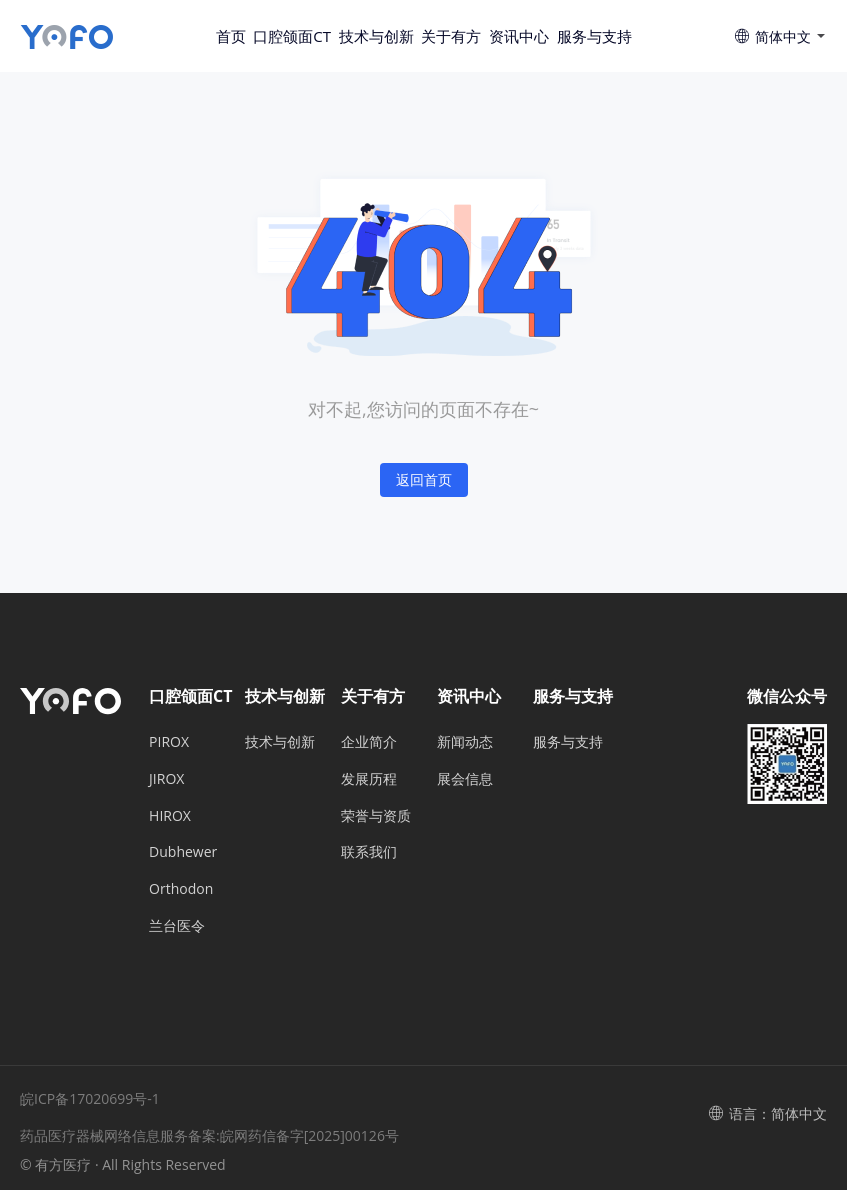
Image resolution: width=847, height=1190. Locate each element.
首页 (231, 36)
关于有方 (451, 36)
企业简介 (369, 741)
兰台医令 (177, 925)
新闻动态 (465, 741)
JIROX (166, 778)
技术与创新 (376, 36)
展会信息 (465, 778)
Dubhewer (183, 851)
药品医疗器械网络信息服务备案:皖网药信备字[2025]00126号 (209, 1135)
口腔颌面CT (292, 36)
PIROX (169, 741)
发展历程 (369, 778)
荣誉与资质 (376, 815)
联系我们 (369, 851)
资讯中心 (519, 36)
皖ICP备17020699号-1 (90, 1098)
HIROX (170, 815)
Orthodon (181, 888)
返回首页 (424, 479)
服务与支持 (594, 36)
